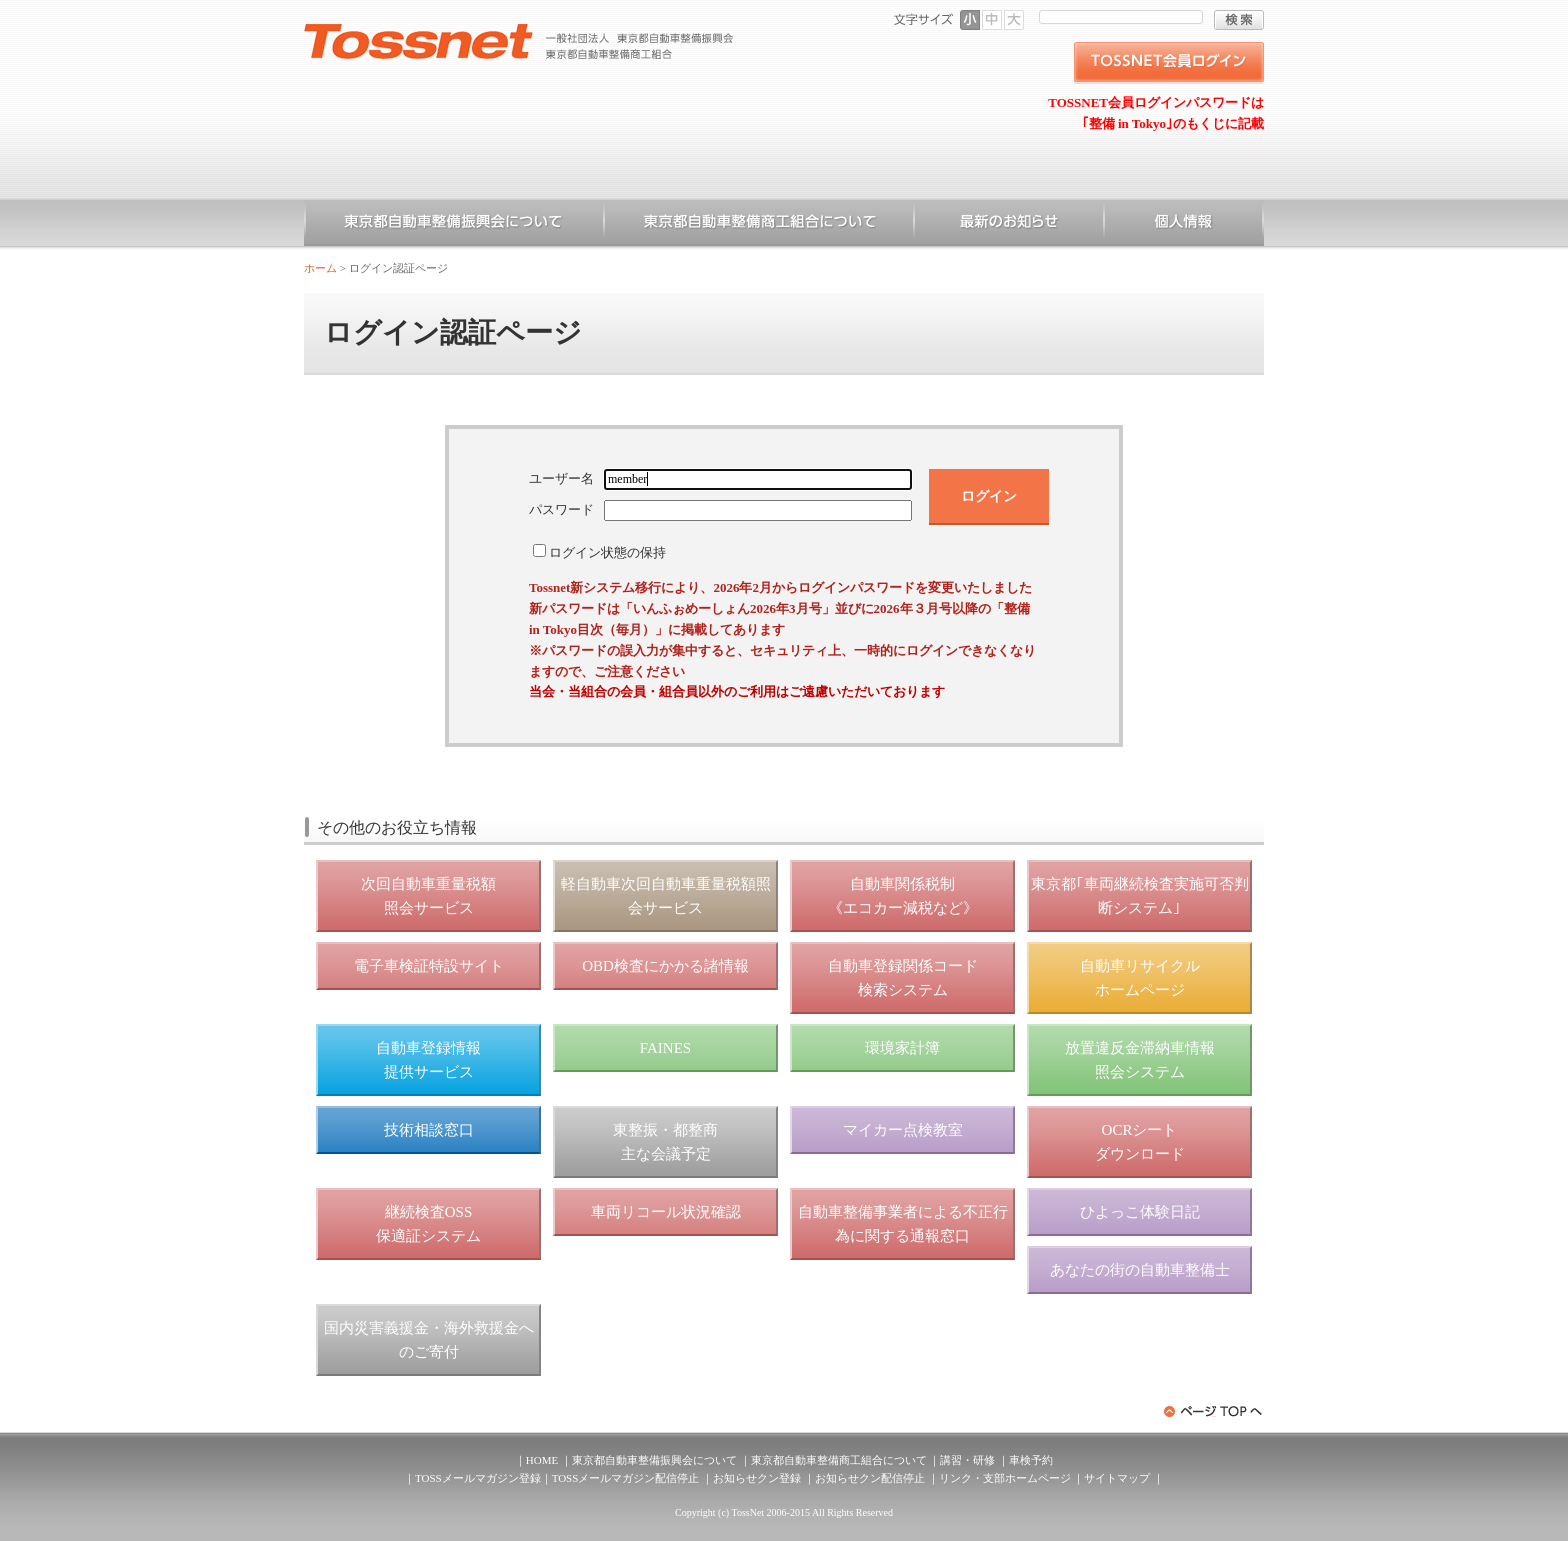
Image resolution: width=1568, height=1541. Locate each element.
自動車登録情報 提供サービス (428, 1060)
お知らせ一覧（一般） (1009, 225)
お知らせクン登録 (757, 1478)
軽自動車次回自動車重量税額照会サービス (666, 896)
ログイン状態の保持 (607, 552)
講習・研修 (967, 1460)
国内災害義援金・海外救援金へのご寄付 (429, 1340)
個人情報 (1184, 225)
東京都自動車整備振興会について (454, 225)
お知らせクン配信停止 (870, 1478)
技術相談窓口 (429, 1130)
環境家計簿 (902, 1048)
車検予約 (1031, 1460)
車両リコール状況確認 (666, 1212)
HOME (542, 1460)
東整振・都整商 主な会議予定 (665, 1142)
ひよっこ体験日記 (1140, 1212)
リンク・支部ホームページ (1005, 1478)
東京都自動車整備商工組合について (759, 225)
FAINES (665, 1048)
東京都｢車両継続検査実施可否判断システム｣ (1140, 896)
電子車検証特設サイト (429, 966)
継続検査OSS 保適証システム (428, 1224)
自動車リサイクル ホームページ (1140, 978)
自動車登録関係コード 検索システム (903, 978)
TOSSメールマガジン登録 (478, 1478)
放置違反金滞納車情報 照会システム (1140, 1060)
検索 (1239, 20)
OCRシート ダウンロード (1140, 1142)
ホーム (320, 268)
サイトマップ (1117, 1478)
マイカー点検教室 (903, 1130)
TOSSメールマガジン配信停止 (626, 1478)
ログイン (989, 496)
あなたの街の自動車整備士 (1140, 1270)
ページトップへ (1214, 1411)
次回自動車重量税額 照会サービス (428, 896)
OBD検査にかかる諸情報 (665, 966)
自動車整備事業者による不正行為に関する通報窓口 (903, 1224)
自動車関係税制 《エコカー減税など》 (903, 896)
